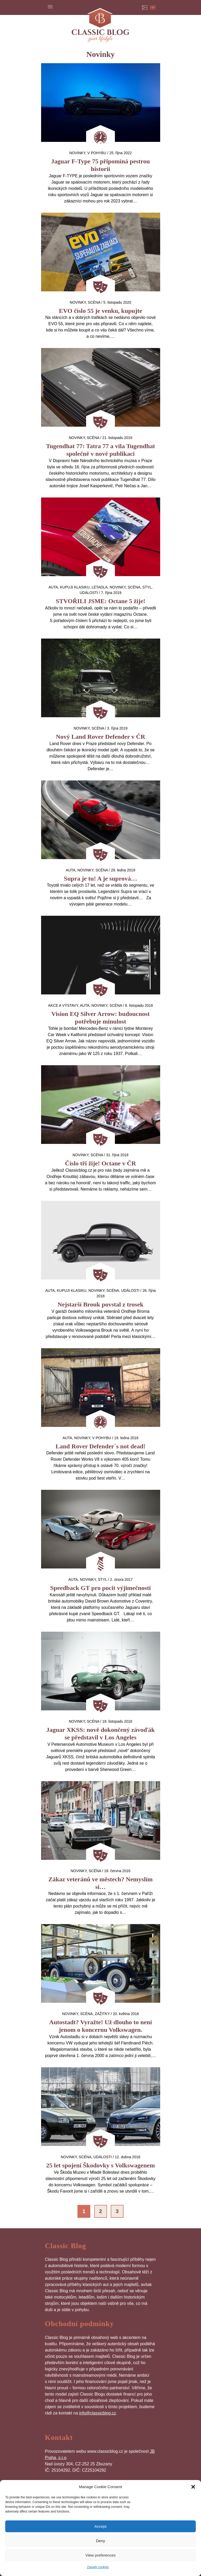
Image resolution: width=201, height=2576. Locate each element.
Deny (100, 2540)
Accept (100, 2526)
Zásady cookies (98, 2567)
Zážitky (102, 2014)
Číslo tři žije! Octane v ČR (100, 1163)
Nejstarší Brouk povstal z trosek (100, 1304)
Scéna (94, 302)
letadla (100, 587)
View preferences (100, 2555)
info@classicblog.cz (97, 2413)
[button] (193, 2486)
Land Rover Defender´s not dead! (100, 1446)
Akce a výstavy (63, 1005)
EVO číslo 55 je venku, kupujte (100, 310)
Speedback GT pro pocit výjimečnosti (100, 1587)
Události (89, 593)
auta (53, 587)
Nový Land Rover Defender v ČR (100, 736)
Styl (147, 587)
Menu (50, 6)
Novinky (77, 153)
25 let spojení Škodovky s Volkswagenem (100, 2165)
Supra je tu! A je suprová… (100, 878)
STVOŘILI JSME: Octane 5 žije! (100, 601)
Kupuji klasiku (75, 587)
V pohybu (96, 153)
